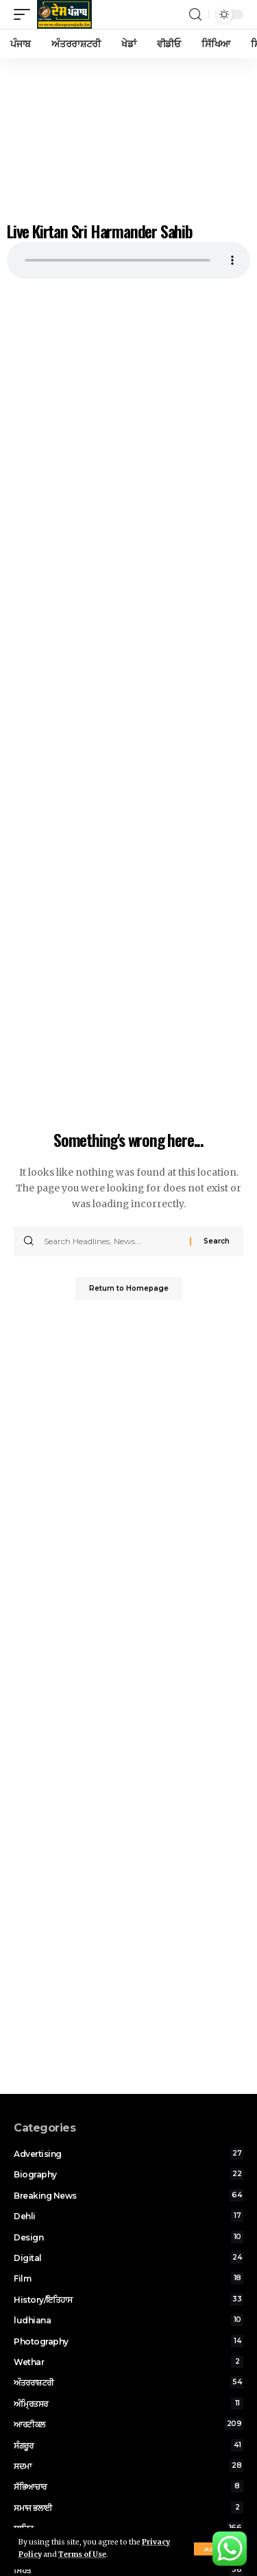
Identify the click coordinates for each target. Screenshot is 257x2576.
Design (128, 2237)
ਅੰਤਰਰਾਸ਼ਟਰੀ (128, 2382)
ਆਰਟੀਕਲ (128, 2424)
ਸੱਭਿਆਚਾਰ (128, 2486)
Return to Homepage (129, 1288)
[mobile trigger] (25, 14)
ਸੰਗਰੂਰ (128, 2445)
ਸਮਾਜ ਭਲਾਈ (128, 2507)
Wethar (128, 2362)
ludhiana (128, 2320)
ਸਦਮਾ (128, 2466)
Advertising (128, 2153)
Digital (128, 2257)
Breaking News (128, 2195)
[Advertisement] (128, 136)
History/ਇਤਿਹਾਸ (128, 2299)
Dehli (128, 2216)
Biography (128, 2174)
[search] (195, 14)
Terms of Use (82, 2554)
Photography (128, 2341)
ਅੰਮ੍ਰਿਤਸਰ (128, 2403)
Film (128, 2278)
